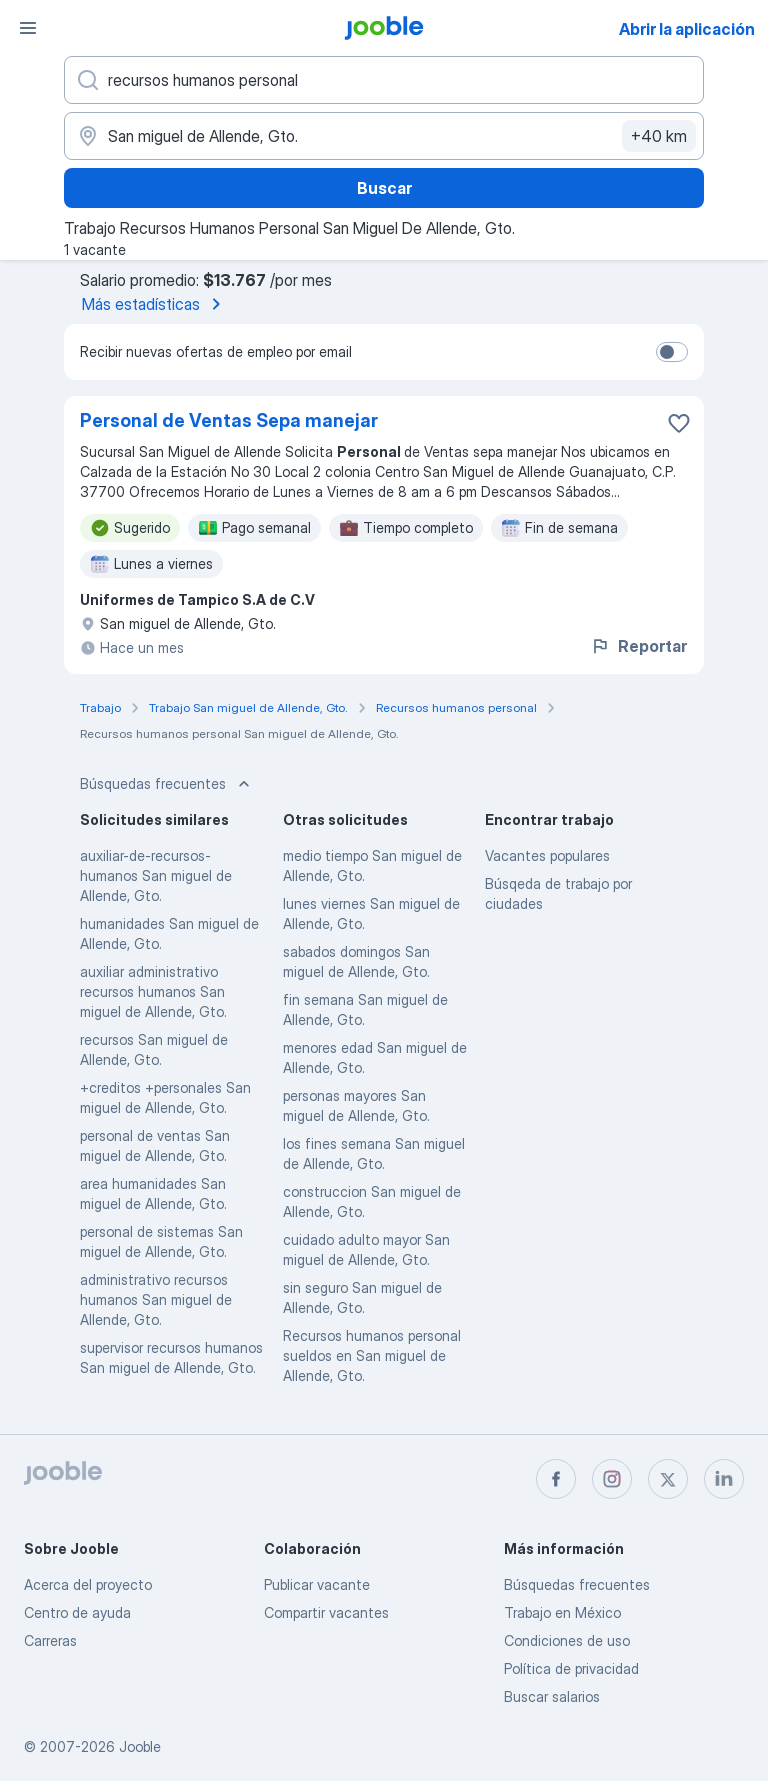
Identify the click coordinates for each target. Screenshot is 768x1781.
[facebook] (556, 1479)
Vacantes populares (547, 855)
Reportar (638, 646)
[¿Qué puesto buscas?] (384, 80)
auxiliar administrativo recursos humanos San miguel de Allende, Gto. (153, 991)
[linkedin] (724, 1479)
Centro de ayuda (77, 1612)
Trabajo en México (562, 1612)
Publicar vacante (317, 1584)
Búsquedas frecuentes (577, 1584)
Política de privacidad (571, 1668)
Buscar (384, 188)
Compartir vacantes (326, 1612)
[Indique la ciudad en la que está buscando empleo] (384, 136)
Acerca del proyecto (88, 1584)
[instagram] (612, 1479)
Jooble (140, 1746)
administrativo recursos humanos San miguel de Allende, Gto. (156, 1299)
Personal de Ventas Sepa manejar (229, 420)
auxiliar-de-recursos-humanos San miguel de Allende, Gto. (156, 875)
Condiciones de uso (567, 1640)
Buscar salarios (552, 1696)
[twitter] (668, 1479)
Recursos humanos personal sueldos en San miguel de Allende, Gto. (372, 1355)
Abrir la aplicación (687, 29)
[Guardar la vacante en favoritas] (679, 423)
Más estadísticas (155, 304)
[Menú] (28, 28)
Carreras (50, 1640)
